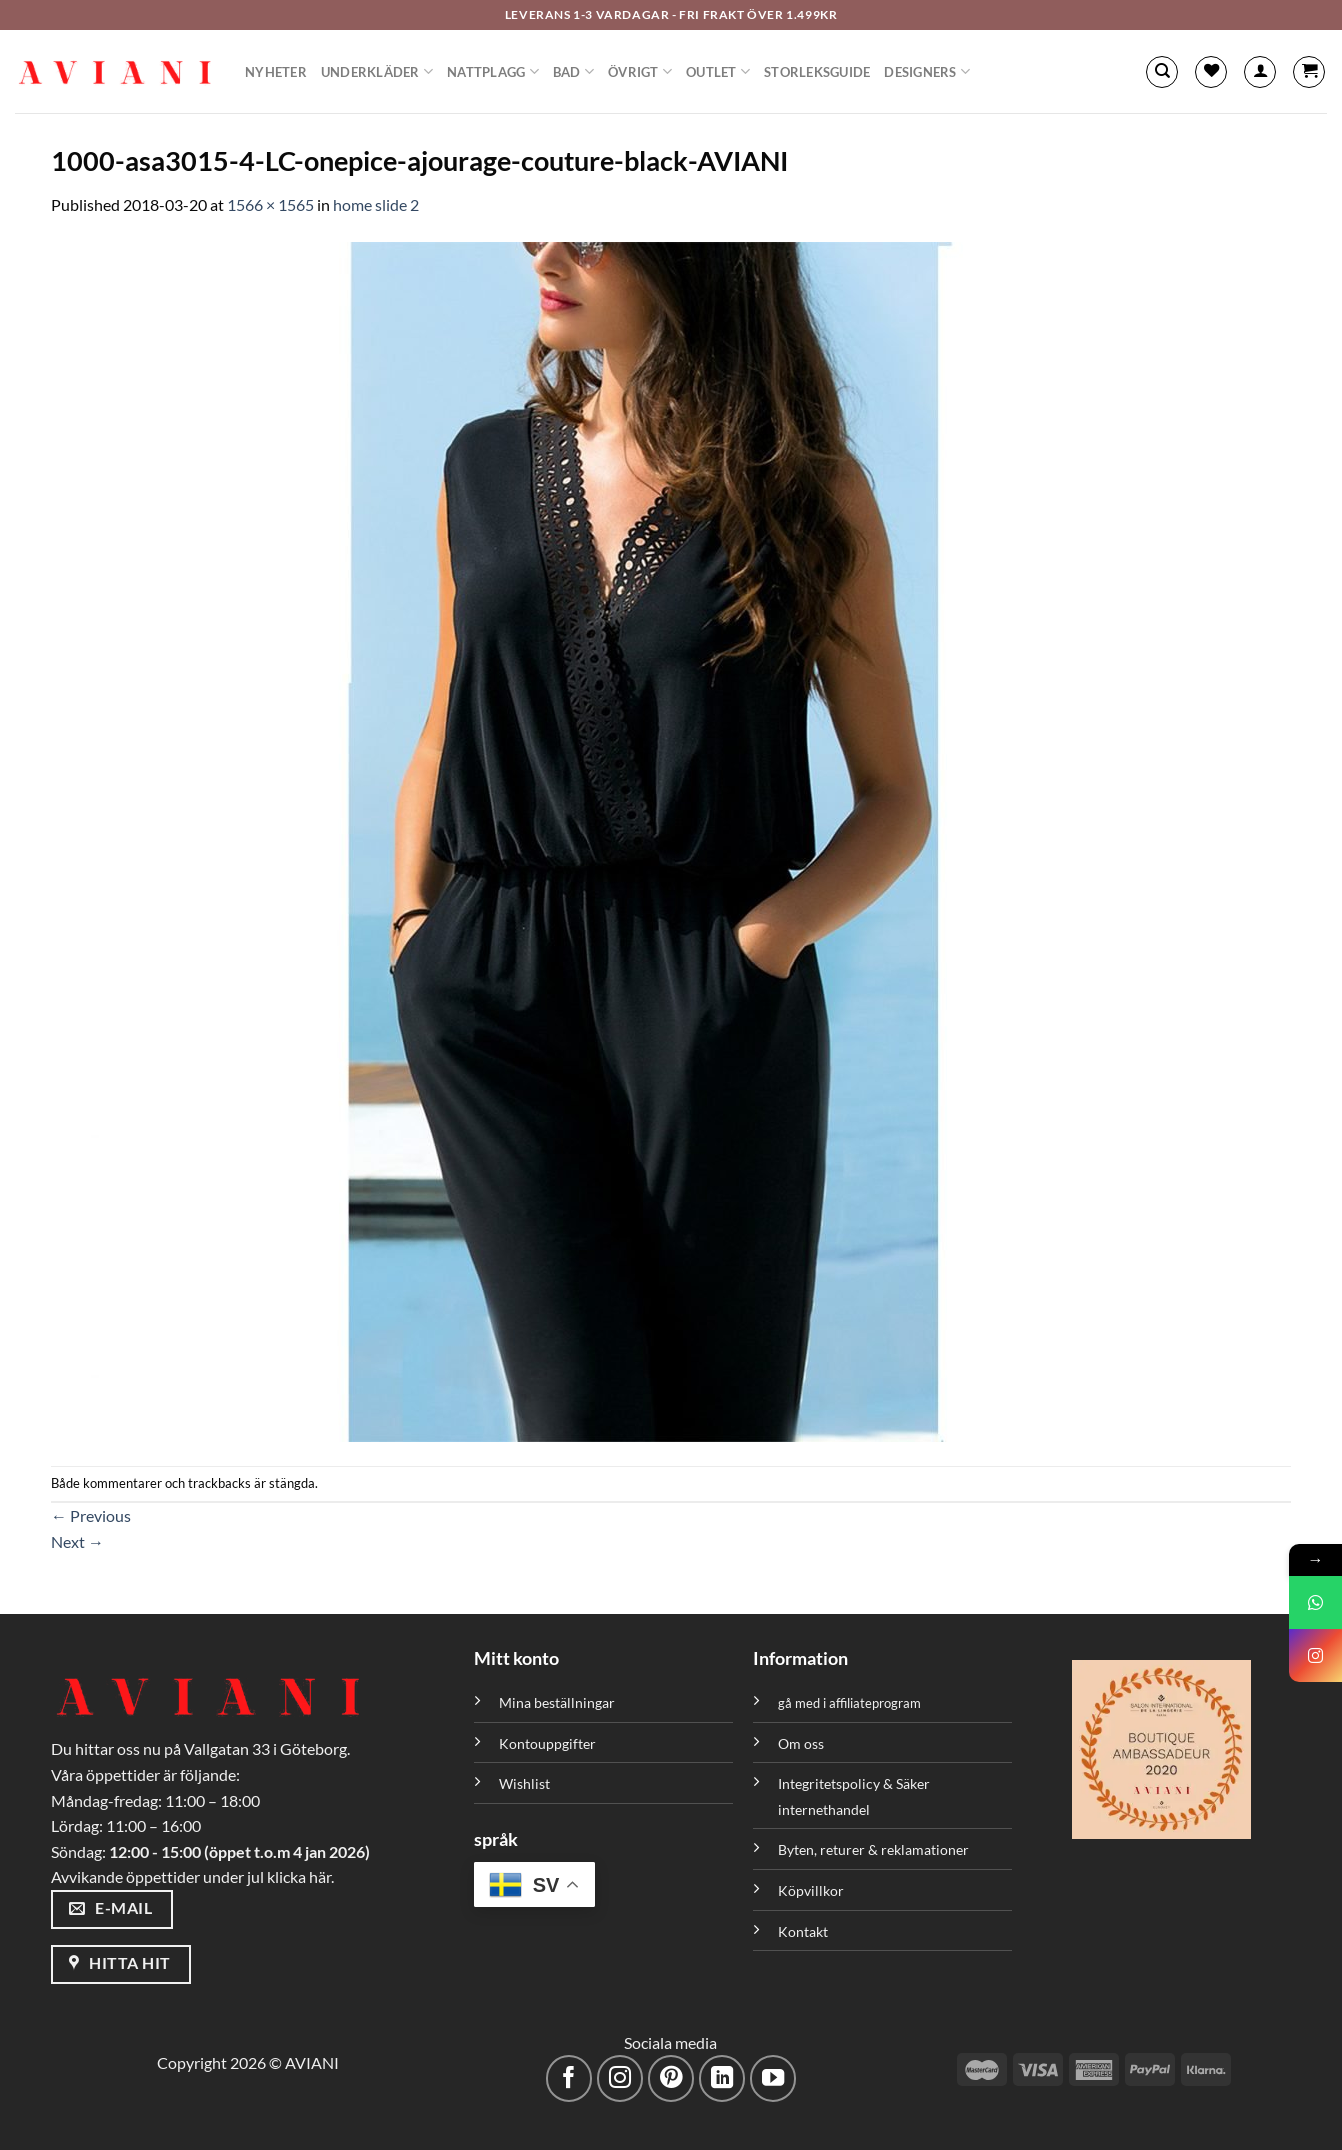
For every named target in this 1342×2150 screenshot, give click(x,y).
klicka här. (300, 1876)
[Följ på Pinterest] (671, 2078)
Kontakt (803, 1931)
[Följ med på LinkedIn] (722, 2078)
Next (77, 1541)
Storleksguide (817, 72)
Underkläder (377, 71)
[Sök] (1162, 72)
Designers (927, 71)
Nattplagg (493, 71)
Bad (573, 71)
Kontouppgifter (547, 1743)
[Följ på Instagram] (620, 2078)
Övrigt (640, 71)
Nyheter (276, 72)
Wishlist (524, 1783)
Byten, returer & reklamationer (873, 1849)
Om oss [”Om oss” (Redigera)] (801, 1743)
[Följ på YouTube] (773, 2078)
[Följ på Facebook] (569, 2078)
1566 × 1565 (270, 204)
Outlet (718, 71)
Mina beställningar (558, 1702)
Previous (91, 1515)
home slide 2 (376, 204)
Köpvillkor (811, 1890)
